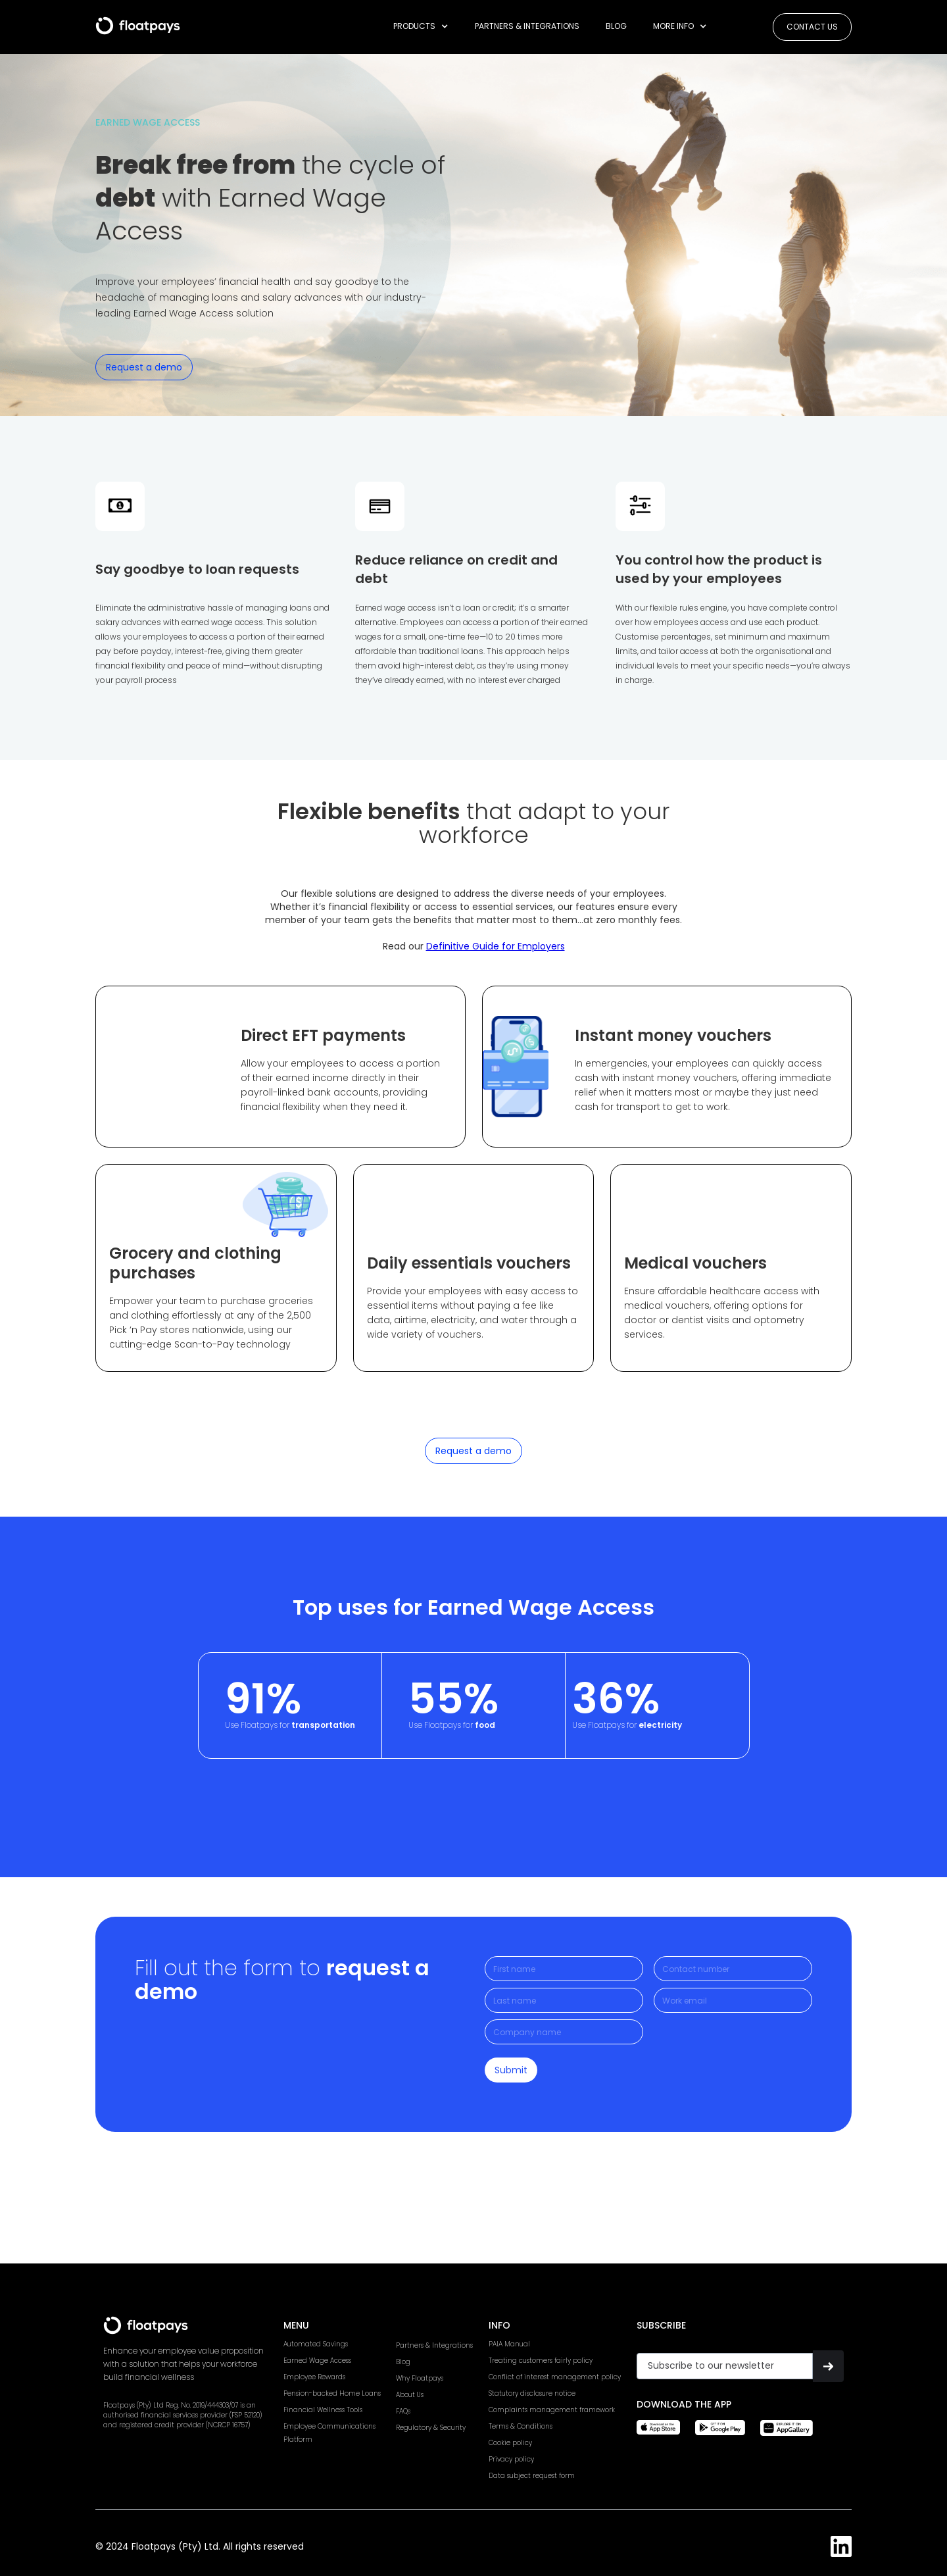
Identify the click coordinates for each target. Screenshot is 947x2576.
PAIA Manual (509, 2344)
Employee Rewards (314, 2377)
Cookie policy (510, 2443)
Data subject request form (532, 2476)
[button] (421, 26)
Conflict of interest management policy (555, 2377)
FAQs (403, 2411)
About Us (410, 2395)
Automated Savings (315, 2344)
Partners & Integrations (527, 26)
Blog (616, 26)
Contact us (812, 26)
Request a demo (144, 367)
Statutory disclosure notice (532, 2393)
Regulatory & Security (431, 2428)
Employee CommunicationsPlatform (329, 2432)
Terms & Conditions (520, 2426)
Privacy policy (511, 2459)
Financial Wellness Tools (322, 2410)
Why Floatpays (419, 2378)
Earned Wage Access (317, 2360)
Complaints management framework (552, 2410)
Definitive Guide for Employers (495, 946)
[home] (137, 21)
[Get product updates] (725, 2366)
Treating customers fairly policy (541, 2360)
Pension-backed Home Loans (332, 2393)
